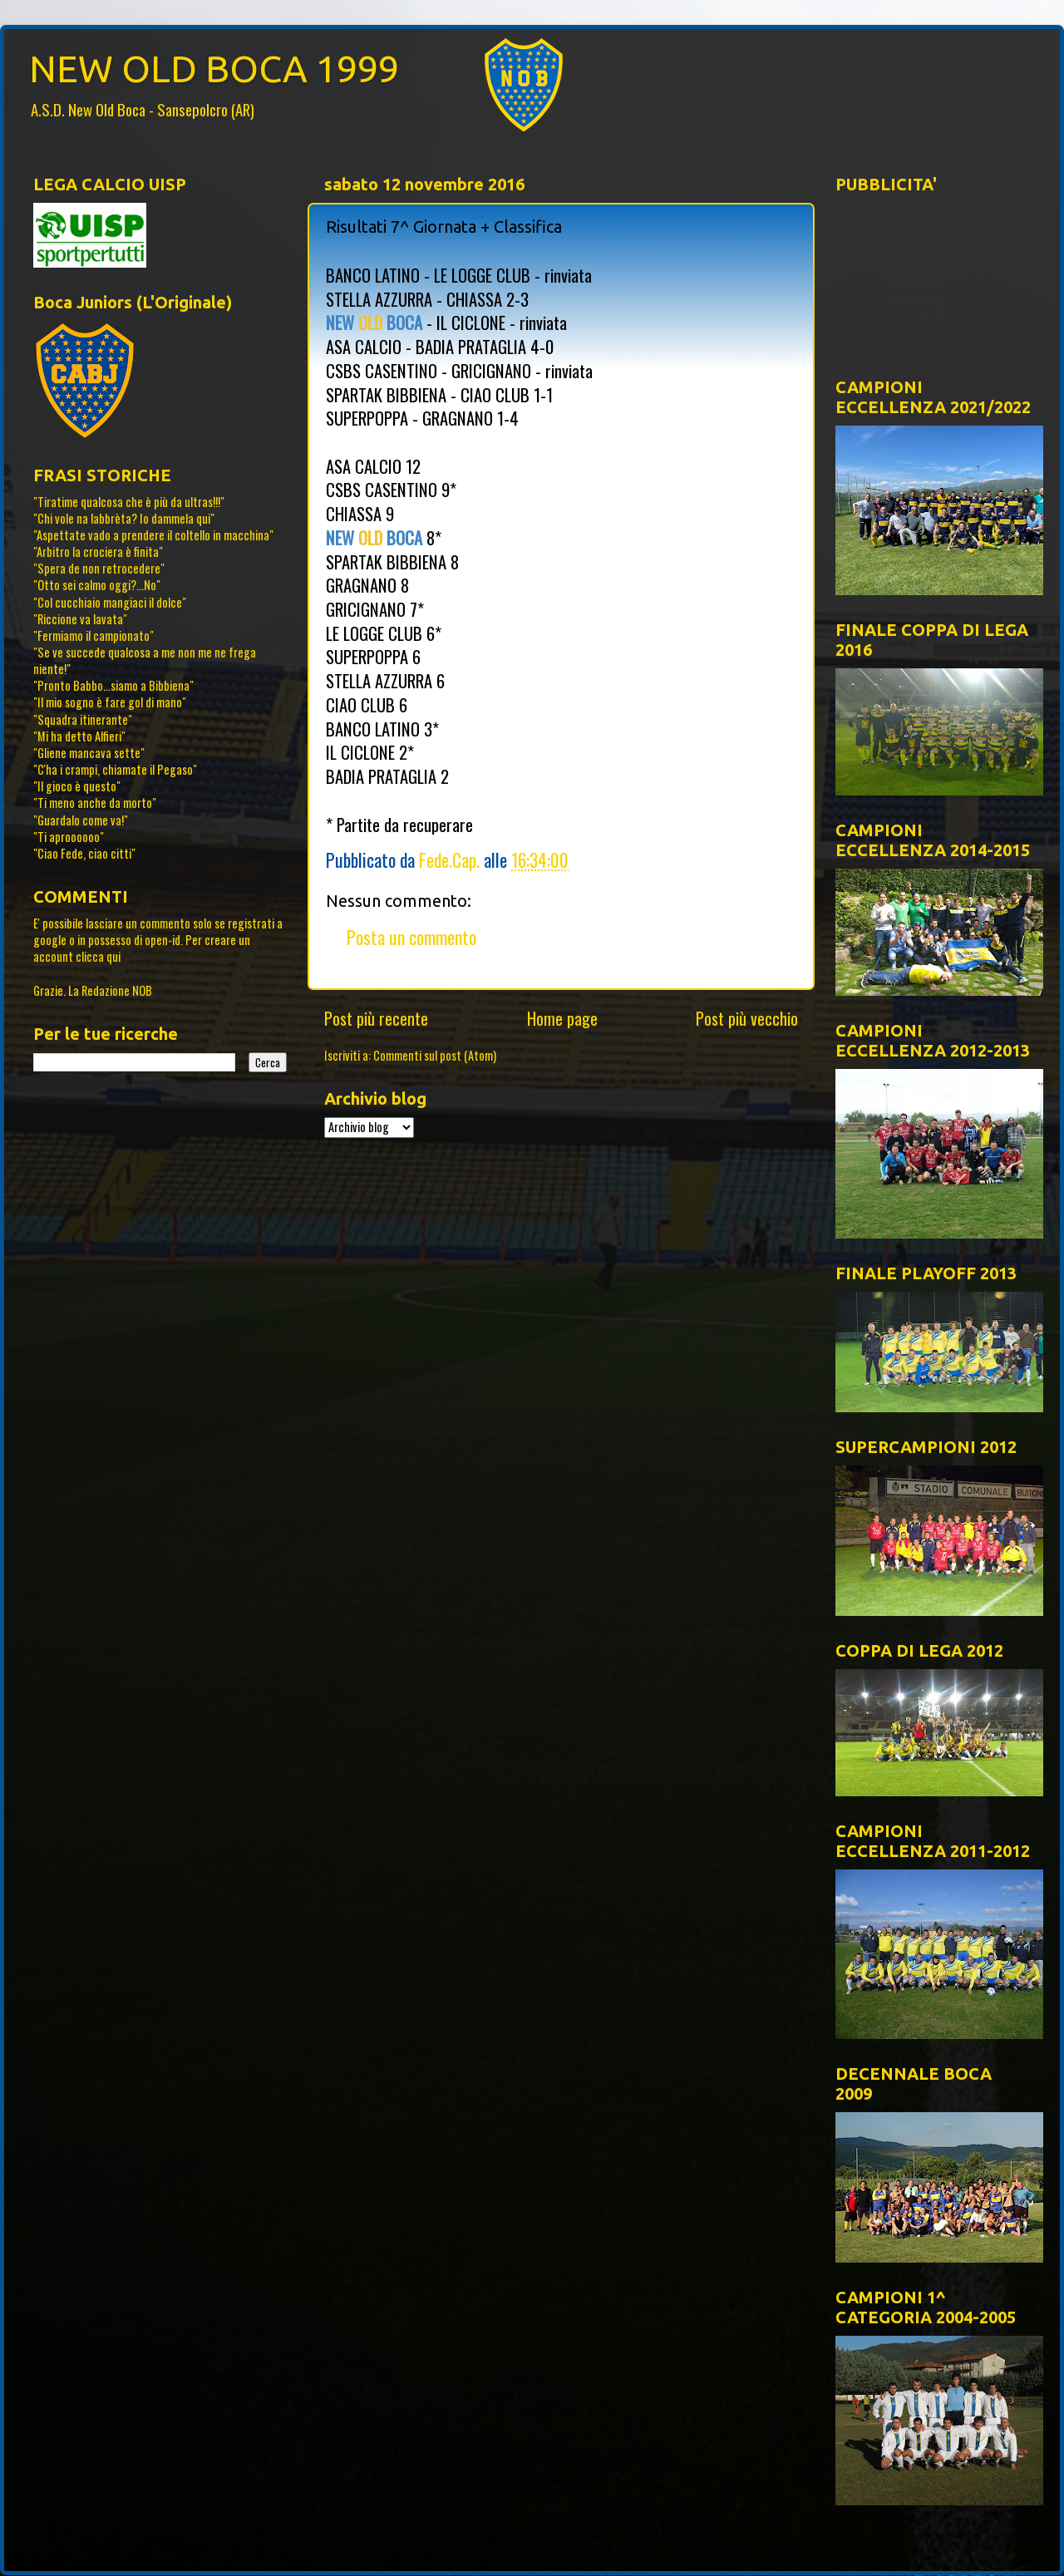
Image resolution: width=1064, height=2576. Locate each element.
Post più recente (376, 1018)
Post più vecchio (747, 1018)
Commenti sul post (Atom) (434, 1055)
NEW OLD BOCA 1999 (214, 68)
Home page (562, 1018)
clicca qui (98, 956)
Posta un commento (411, 937)
